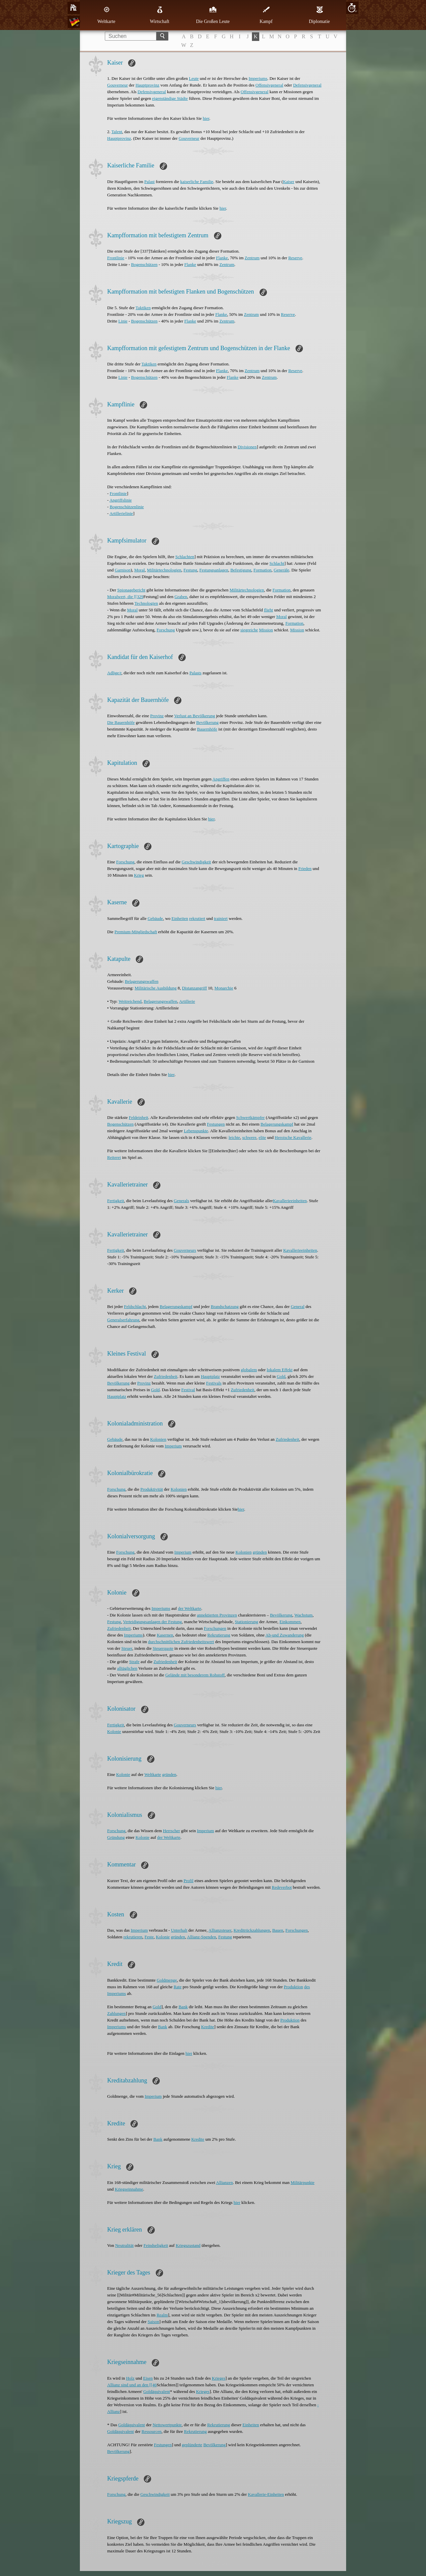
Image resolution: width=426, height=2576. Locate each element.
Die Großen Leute (213, 15)
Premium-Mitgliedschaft (135, 931)
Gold (281, 1376)
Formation (262, 569)
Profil (189, 1880)
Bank (182, 2006)
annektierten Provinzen (217, 1614)
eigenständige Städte (170, 98)
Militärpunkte (303, 2182)
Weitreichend (129, 1001)
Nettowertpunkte (166, 2424)
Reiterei (114, 1157)
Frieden (305, 868)
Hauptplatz (210, 1376)
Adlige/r (114, 672)
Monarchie (223, 987)
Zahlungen (116, 2013)
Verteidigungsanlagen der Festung (152, 1621)
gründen (260, 1552)
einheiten (299, 1200)
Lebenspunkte (196, 1130)
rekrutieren (132, 1936)
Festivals (213, 1383)
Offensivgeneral (270, 85)
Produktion (293, 1986)
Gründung (116, 1837)
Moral (139, 569)
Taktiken (142, 307)
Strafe (134, 1661)
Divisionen (247, 446)
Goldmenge (167, 1980)
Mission (266, 629)
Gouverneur (117, 85)
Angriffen (220, 778)
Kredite (207, 2026)
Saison (153, 2321)
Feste (148, 1936)
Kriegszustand (188, 2245)
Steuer (126, 1648)
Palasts (195, 672)
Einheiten (179, 918)
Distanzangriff (194, 987)
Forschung (165, 629)
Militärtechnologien (164, 569)
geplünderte (192, 2444)
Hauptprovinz (147, 85)
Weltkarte (106, 15)
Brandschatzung (225, 1306)
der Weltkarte (189, 1608)
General (298, 1306)
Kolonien (158, 1439)
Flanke (222, 257)
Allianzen (224, 2182)
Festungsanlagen (213, 569)
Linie (122, 321)
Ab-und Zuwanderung (285, 1634)
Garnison (123, 569)
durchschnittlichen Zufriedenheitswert (181, 1641)
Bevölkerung (207, 722)
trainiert (221, 918)
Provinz (156, 715)
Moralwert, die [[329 (125, 596)
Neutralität (124, 2245)
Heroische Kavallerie (293, 1137)
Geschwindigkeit (196, 861)
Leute (194, 78)
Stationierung (246, 1621)
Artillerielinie (121, 513)
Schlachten (184, 556)
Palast (149, 181)
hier (206, 118)
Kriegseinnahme (129, 2189)
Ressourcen (151, 2431)
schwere (249, 1137)
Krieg (139, 875)
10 (352, 7)
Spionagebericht (131, 589)
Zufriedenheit (165, 1376)
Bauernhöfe (207, 729)
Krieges (218, 2378)
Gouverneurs (185, 1250)
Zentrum (252, 257)
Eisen (148, 2378)
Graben (180, 596)
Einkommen (290, 1621)
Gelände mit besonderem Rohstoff (195, 1674)
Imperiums (258, 78)
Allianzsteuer (219, 1930)
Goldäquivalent (156, 2391)
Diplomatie (319, 15)
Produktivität (151, 1489)
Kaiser (288, 181)
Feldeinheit (138, 1117)
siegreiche (249, 629)
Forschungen (215, 1628)
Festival (188, 1389)
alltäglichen (127, 1668)
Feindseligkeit (155, 2245)
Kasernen (165, 1634)
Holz (130, 2378)
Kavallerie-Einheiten (266, 2494)
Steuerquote (163, 1648)
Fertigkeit (115, 1200)
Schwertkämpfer (250, 1117)
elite (262, 1137)
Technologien (146, 603)
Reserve (295, 257)
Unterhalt (179, 1930)
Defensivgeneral (307, 85)
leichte (234, 1137)
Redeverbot (282, 1887)
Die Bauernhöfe (121, 722)
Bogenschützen (144, 264)
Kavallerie (282, 1200)
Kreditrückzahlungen (252, 1930)
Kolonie (114, 1731)
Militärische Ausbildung (155, 987)
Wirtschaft (159, 15)
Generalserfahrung (123, 1319)
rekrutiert (197, 918)
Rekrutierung (218, 1634)
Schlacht (276, 563)
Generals (181, 1200)
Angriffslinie (120, 500)
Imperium (173, 1445)
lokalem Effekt (279, 1369)
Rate (178, 1986)
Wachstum (304, 1614)
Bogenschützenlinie (127, 506)
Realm (162, 2314)
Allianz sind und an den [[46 (131, 2384)
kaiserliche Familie (196, 181)
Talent (116, 131)
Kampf (266, 15)
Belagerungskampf (277, 1124)
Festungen (216, 1124)
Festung (190, 569)
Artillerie (187, 1001)
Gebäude (155, 918)
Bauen (277, 1930)
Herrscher (171, 1830)
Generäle (281, 569)
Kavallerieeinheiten (300, 1250)
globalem (249, 1369)
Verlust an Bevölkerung (194, 715)
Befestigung (240, 569)
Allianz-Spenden (201, 1936)
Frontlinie (115, 257)
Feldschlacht (135, 1306)
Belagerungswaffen (141, 981)
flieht (268, 609)
